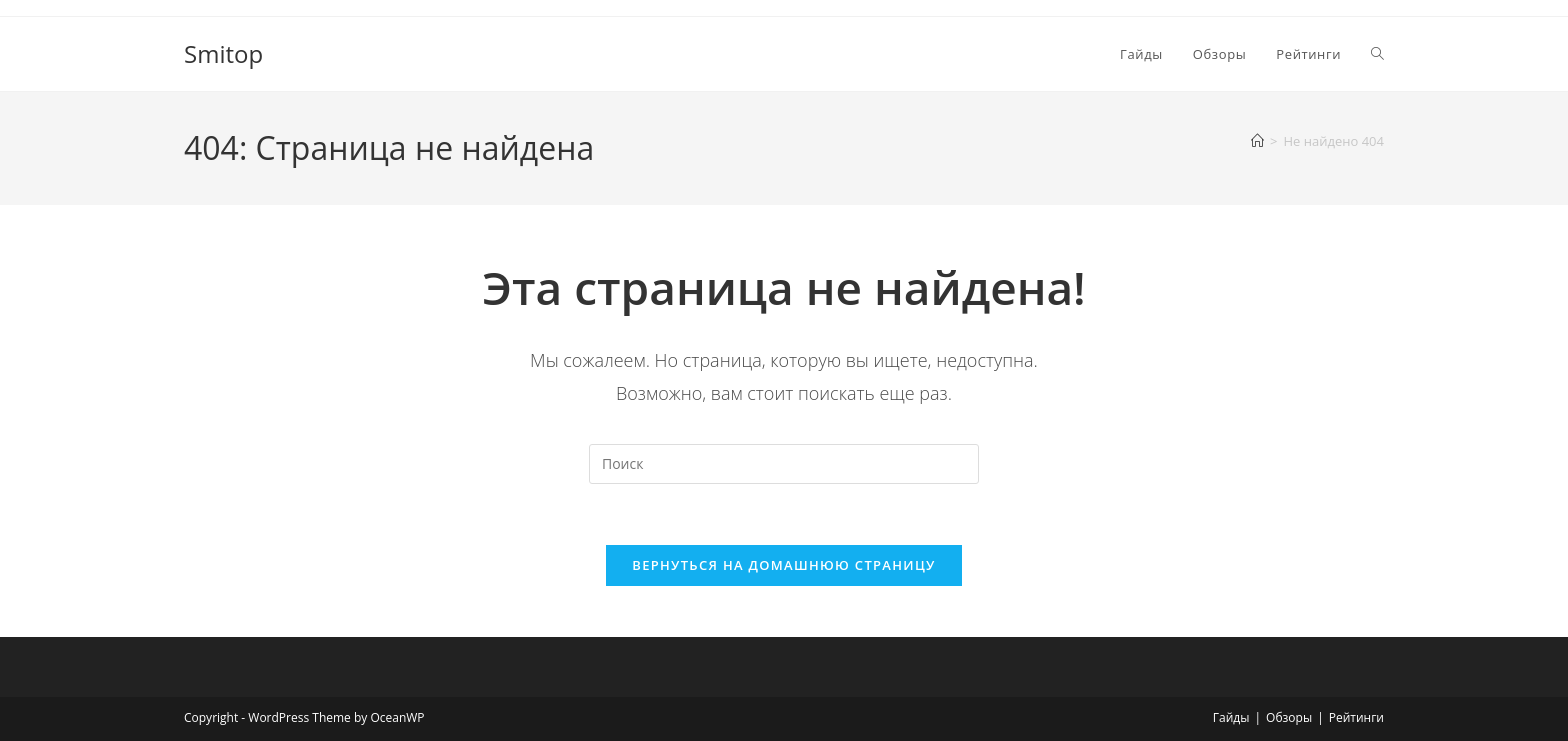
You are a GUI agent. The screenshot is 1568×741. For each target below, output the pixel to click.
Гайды (1231, 717)
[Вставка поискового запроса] (784, 464)
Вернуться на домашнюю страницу (783, 565)
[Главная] (1257, 141)
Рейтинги (1356, 717)
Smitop (223, 53)
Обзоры (1289, 717)
